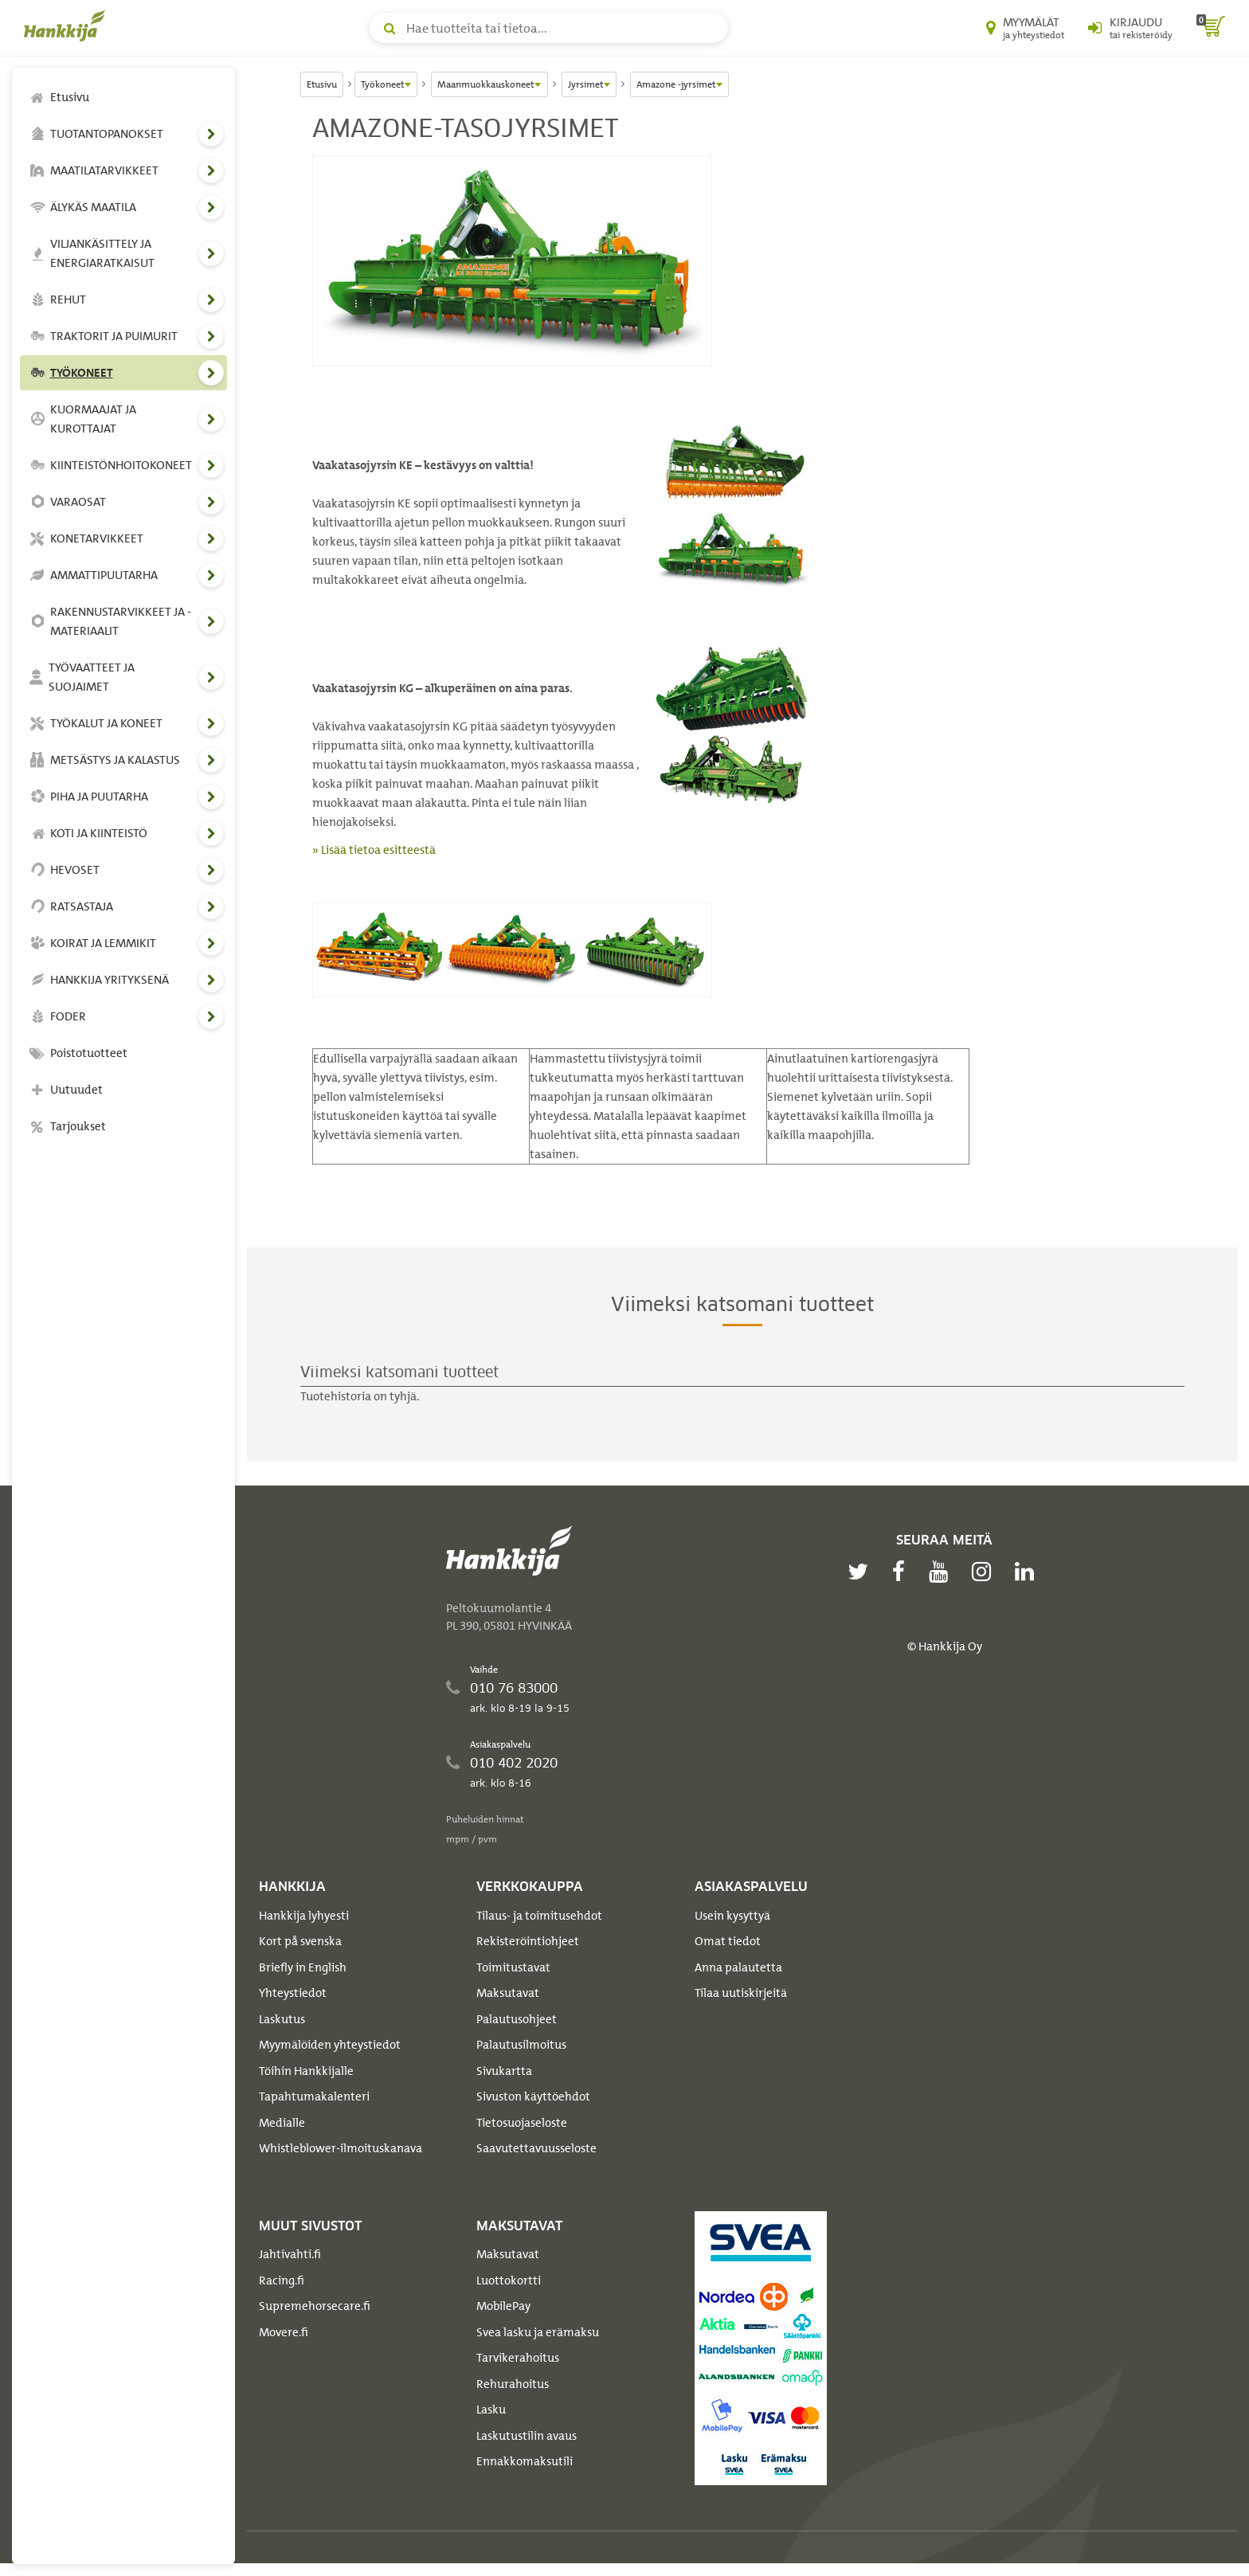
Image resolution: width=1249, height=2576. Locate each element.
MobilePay (503, 2306)
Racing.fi (281, 2280)
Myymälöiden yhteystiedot (330, 2045)
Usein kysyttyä (732, 1916)
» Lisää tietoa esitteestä (374, 850)
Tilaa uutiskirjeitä (741, 1993)
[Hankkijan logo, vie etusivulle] (68, 25)
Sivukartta (504, 2071)
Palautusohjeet (516, 2019)
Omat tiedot (728, 1941)
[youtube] (942, 1571)
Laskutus (282, 2019)
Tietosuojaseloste (521, 2123)
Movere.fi (283, 2332)
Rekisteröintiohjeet (527, 1941)
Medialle (282, 2123)
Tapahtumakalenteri (314, 2096)
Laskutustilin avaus (526, 2436)
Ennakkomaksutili (524, 2461)
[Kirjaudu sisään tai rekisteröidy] (1130, 28)
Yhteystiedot (293, 1993)
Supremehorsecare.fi (314, 2306)
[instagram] (985, 1571)
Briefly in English (303, 1967)
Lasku (491, 2409)
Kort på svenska (300, 1941)
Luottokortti (508, 2280)
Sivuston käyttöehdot (533, 2096)
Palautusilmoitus (521, 2045)
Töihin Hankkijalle (306, 2071)
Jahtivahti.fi (290, 2254)
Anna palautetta (738, 1967)
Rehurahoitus (512, 2384)
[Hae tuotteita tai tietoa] (549, 28)
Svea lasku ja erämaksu (537, 2332)
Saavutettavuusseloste (536, 2148)
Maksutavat (507, 1993)
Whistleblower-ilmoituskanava (340, 2148)
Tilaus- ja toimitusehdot (539, 1916)
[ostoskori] (1210, 28)
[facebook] (902, 1571)
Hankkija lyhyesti (304, 1916)
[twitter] (862, 1571)
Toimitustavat (513, 1967)
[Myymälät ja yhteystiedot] (1025, 28)
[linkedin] (1028, 1571)
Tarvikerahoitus (517, 2358)
